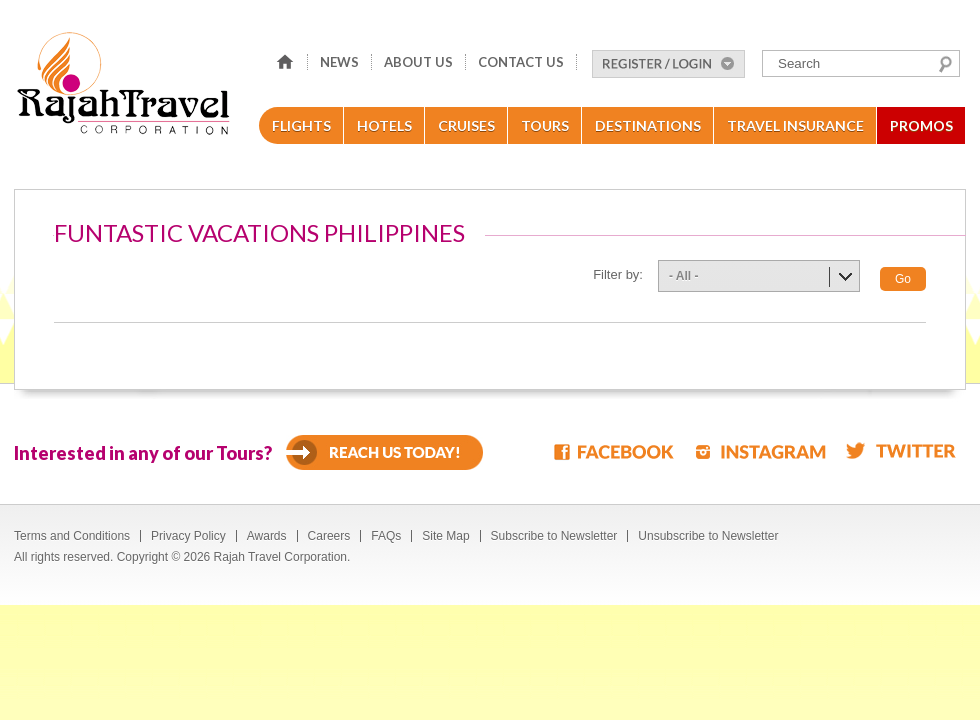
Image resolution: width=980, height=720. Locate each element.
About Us (418, 62)
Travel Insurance (795, 125)
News (339, 62)
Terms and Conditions (72, 536)
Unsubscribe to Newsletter (708, 536)
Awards (267, 536)
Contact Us (521, 62)
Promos (921, 125)
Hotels (384, 125)
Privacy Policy (188, 536)
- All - (684, 276)
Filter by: (618, 274)
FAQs (386, 536)
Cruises (466, 125)
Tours (545, 125)
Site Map (445, 536)
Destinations (648, 125)
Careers (329, 536)
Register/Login (668, 64)
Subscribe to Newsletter (554, 536)
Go (903, 279)
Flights (301, 125)
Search (945, 64)
